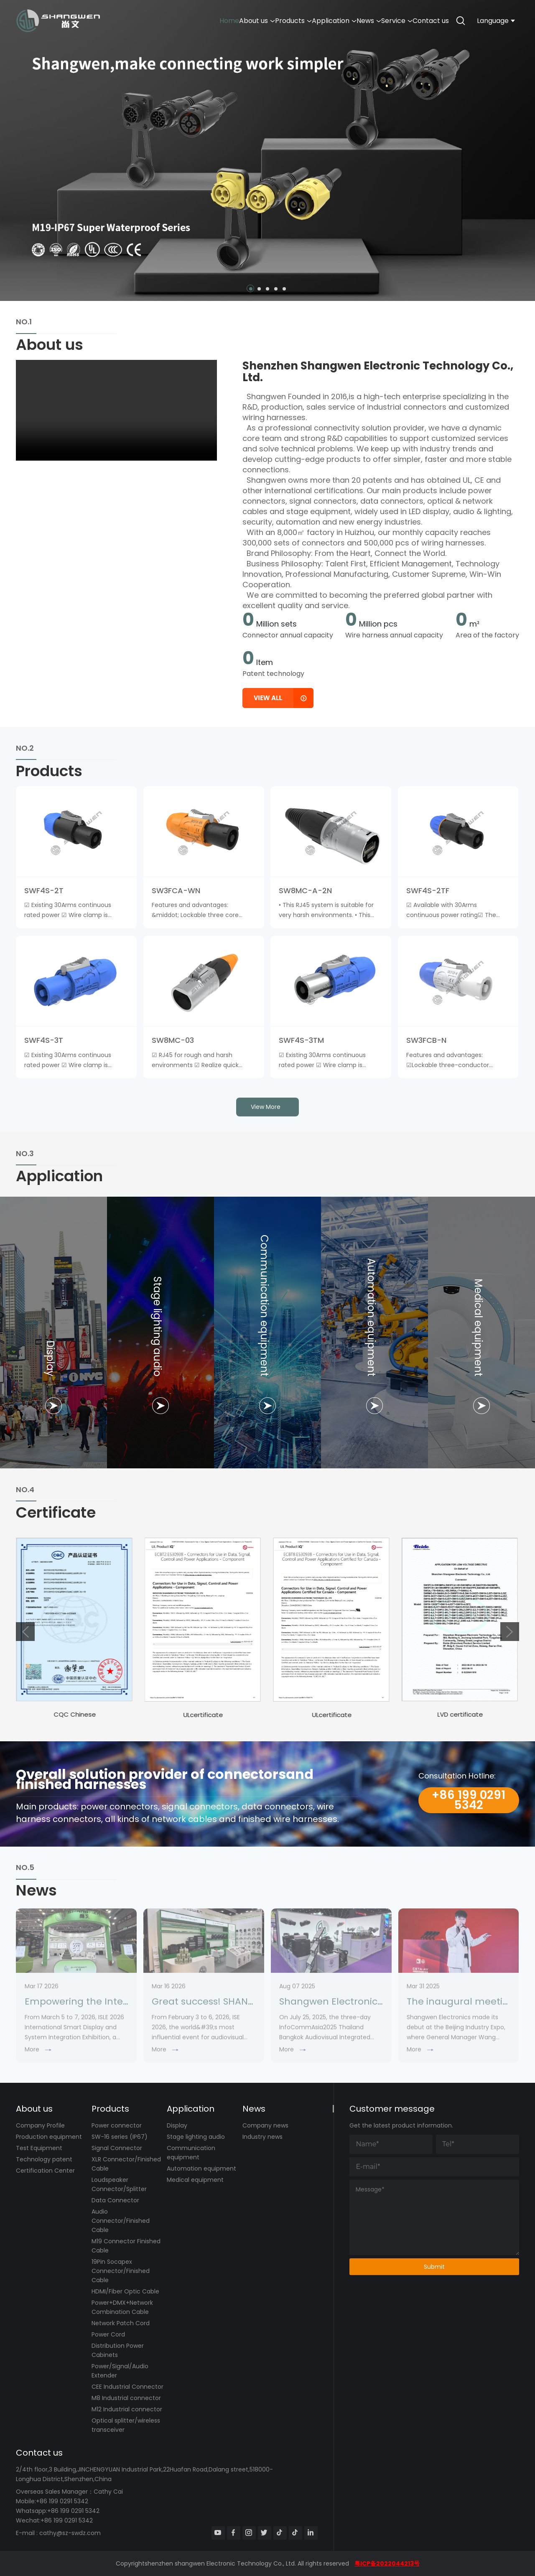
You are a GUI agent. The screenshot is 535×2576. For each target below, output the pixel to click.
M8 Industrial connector (126, 2398)
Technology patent (44, 2159)
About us (196, 20)
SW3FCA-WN (176, 890)
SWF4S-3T (43, 1040)
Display (177, 2125)
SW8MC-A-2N (305, 890)
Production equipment (49, 2137)
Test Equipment (39, 2148)
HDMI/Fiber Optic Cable (125, 2291)
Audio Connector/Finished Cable (121, 2220)
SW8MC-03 (173, 1040)
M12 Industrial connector (127, 2409)
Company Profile (40, 2125)
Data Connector (115, 2200)
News (341, 20)
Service (380, 20)
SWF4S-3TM (301, 1040)
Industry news (262, 2137)
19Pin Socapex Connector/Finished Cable (121, 2271)
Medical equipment (195, 2180)
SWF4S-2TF (427, 890)
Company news (265, 2125)
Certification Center (45, 2170)
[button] (250, 288)
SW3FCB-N (426, 1040)
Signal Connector (117, 2148)
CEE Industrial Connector (127, 2386)
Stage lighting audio (196, 2137)
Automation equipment (201, 2168)
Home (157, 20)
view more (265, 1107)
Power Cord (108, 2334)
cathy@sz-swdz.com (70, 2533)
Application (295, 20)
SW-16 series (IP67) (120, 2137)
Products (243, 20)
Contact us (425, 20)
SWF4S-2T (44, 890)
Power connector (117, 2125)
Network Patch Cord (121, 2323)
